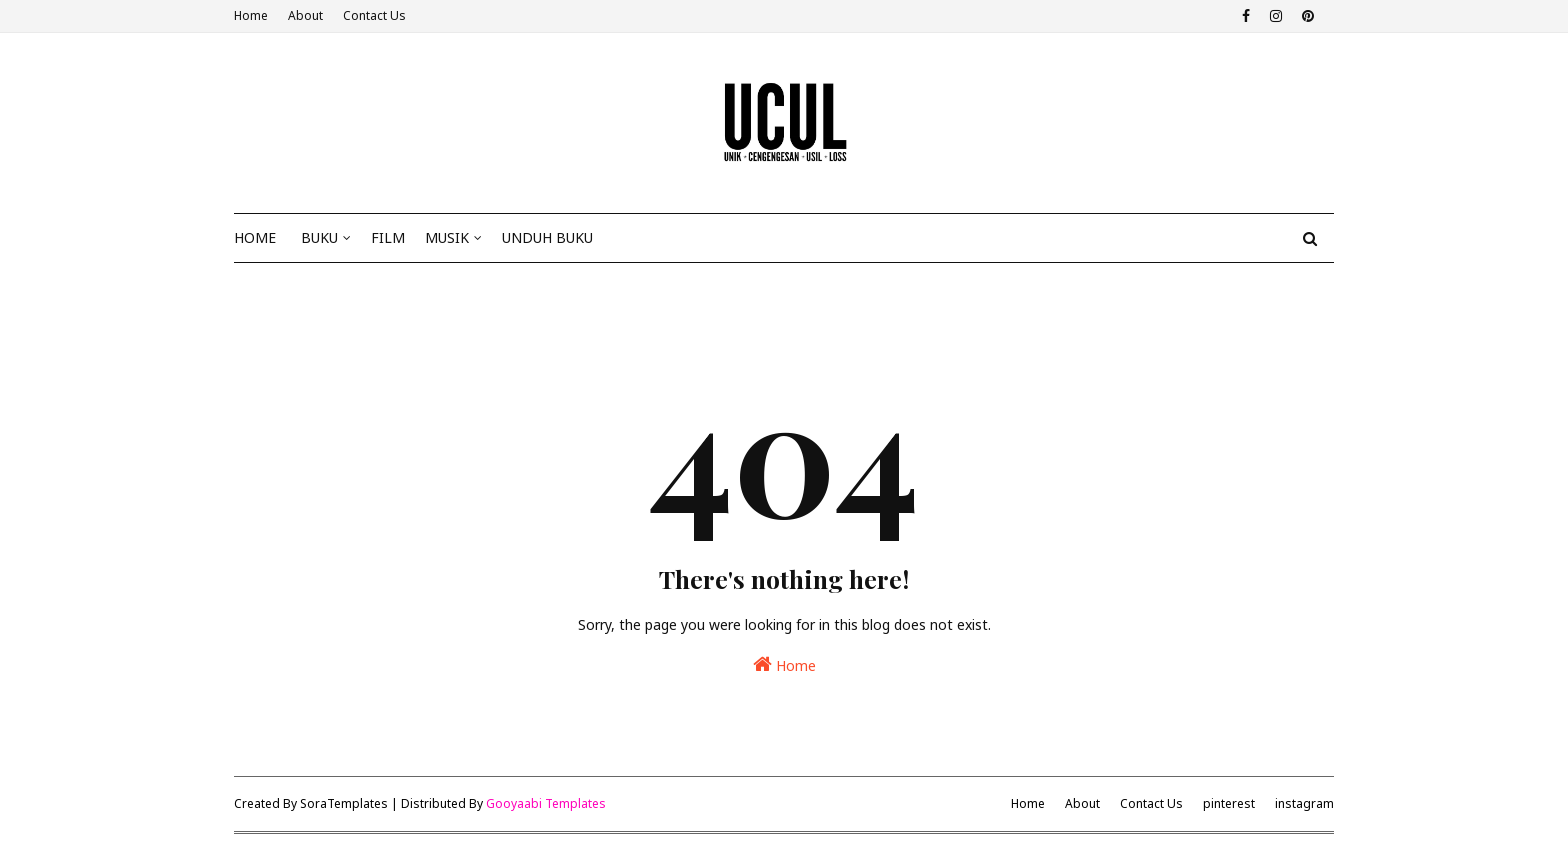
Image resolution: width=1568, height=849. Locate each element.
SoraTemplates (344, 803)
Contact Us (374, 15)
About (305, 15)
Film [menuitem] (388, 237)
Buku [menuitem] (319, 237)
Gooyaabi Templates (546, 803)
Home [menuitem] (255, 237)
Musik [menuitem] (447, 237)
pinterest (1229, 803)
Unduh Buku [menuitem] (547, 237)
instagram (1304, 803)
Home (251, 15)
